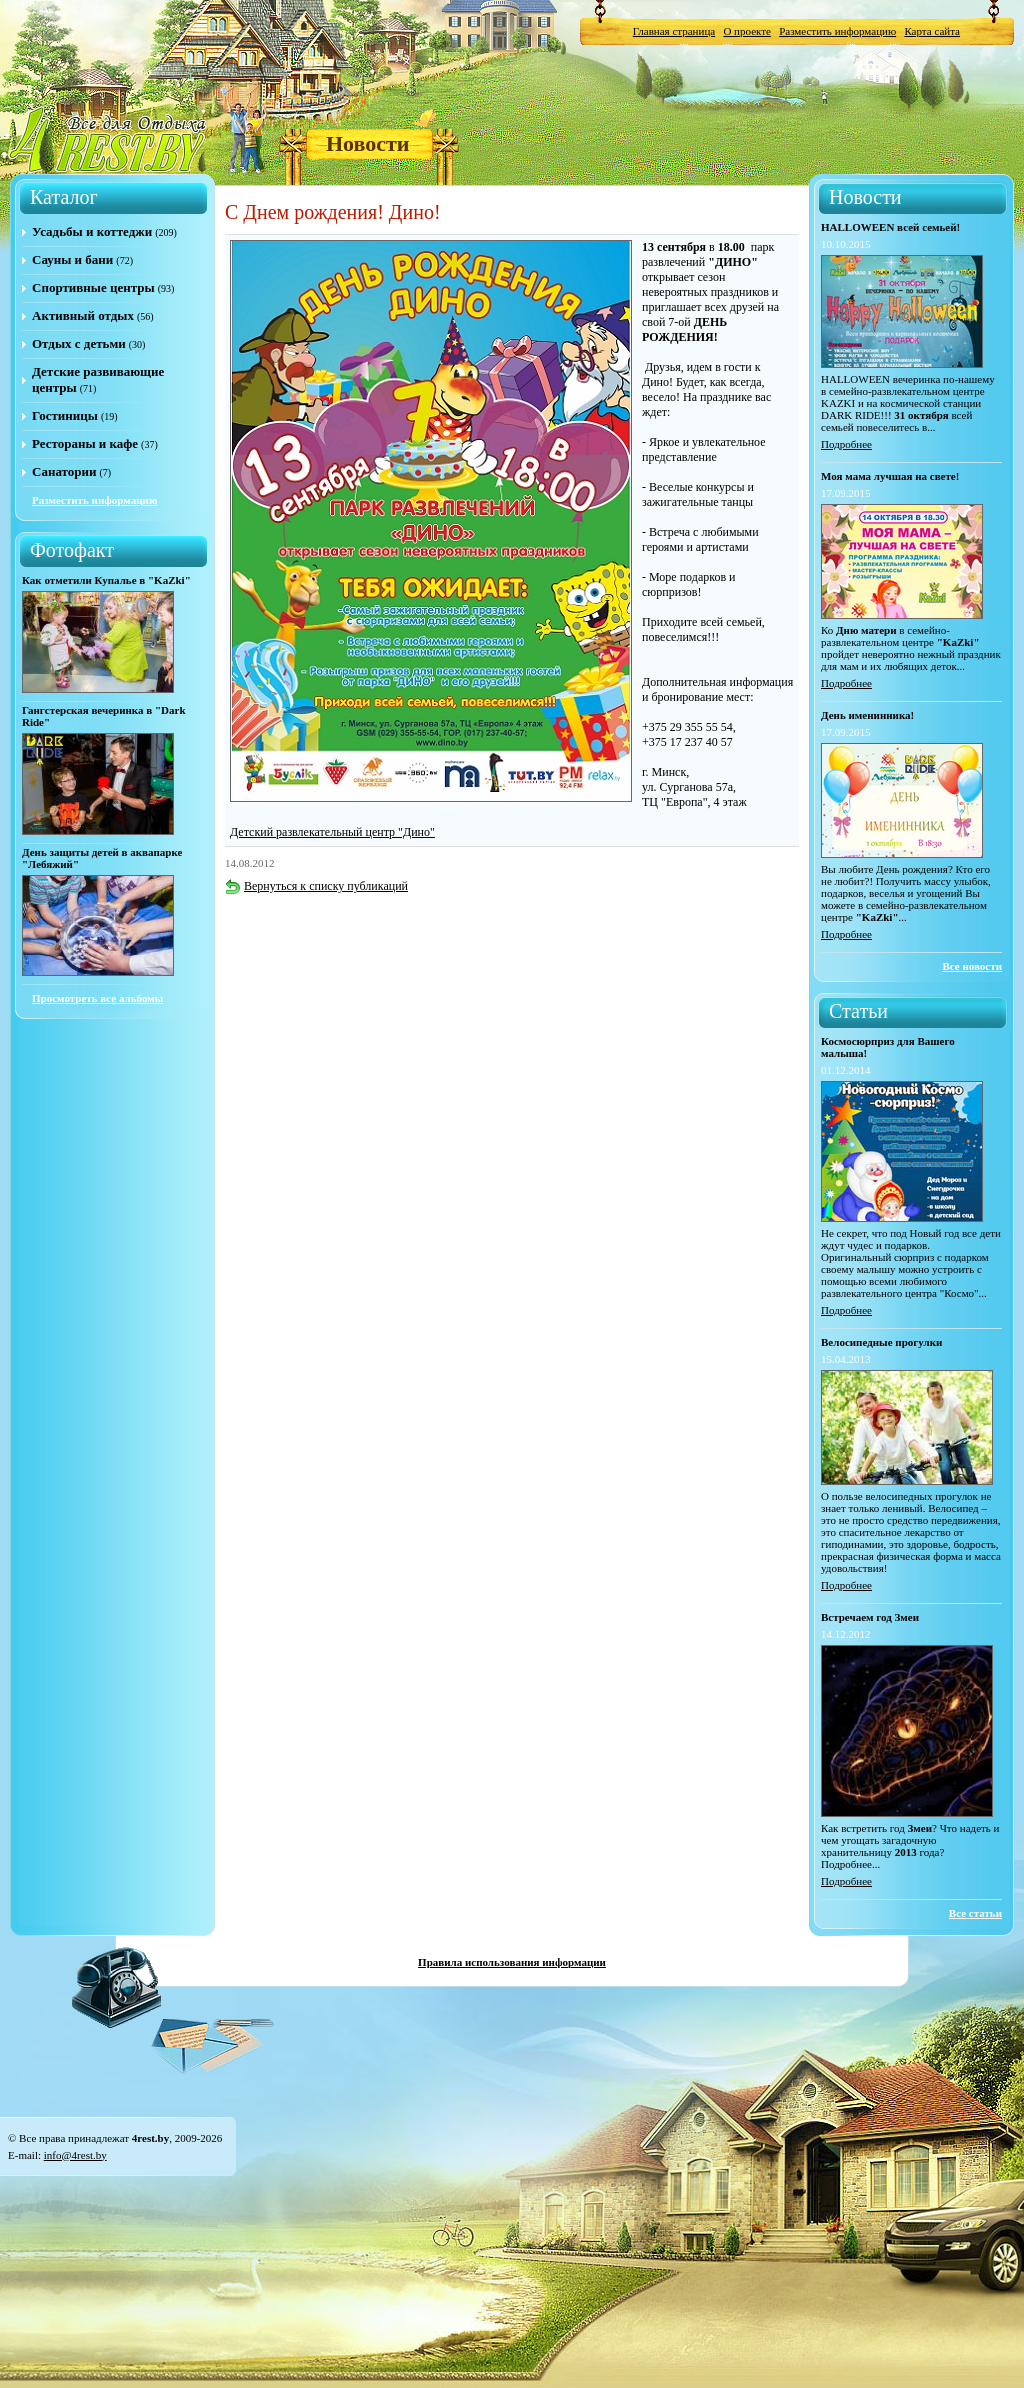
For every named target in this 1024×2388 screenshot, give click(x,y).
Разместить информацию (837, 31)
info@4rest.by (75, 2155)
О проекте (747, 31)
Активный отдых (83, 315)
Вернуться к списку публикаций (316, 886)
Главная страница (674, 31)
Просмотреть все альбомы (97, 998)
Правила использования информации (512, 1962)
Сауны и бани (72, 259)
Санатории (64, 471)
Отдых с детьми (79, 343)
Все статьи (975, 1913)
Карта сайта (932, 31)
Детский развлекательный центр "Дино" (332, 832)
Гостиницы (65, 415)
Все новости (972, 966)
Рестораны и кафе (85, 443)
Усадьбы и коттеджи (92, 231)
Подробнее (846, 444)
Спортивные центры (93, 287)
